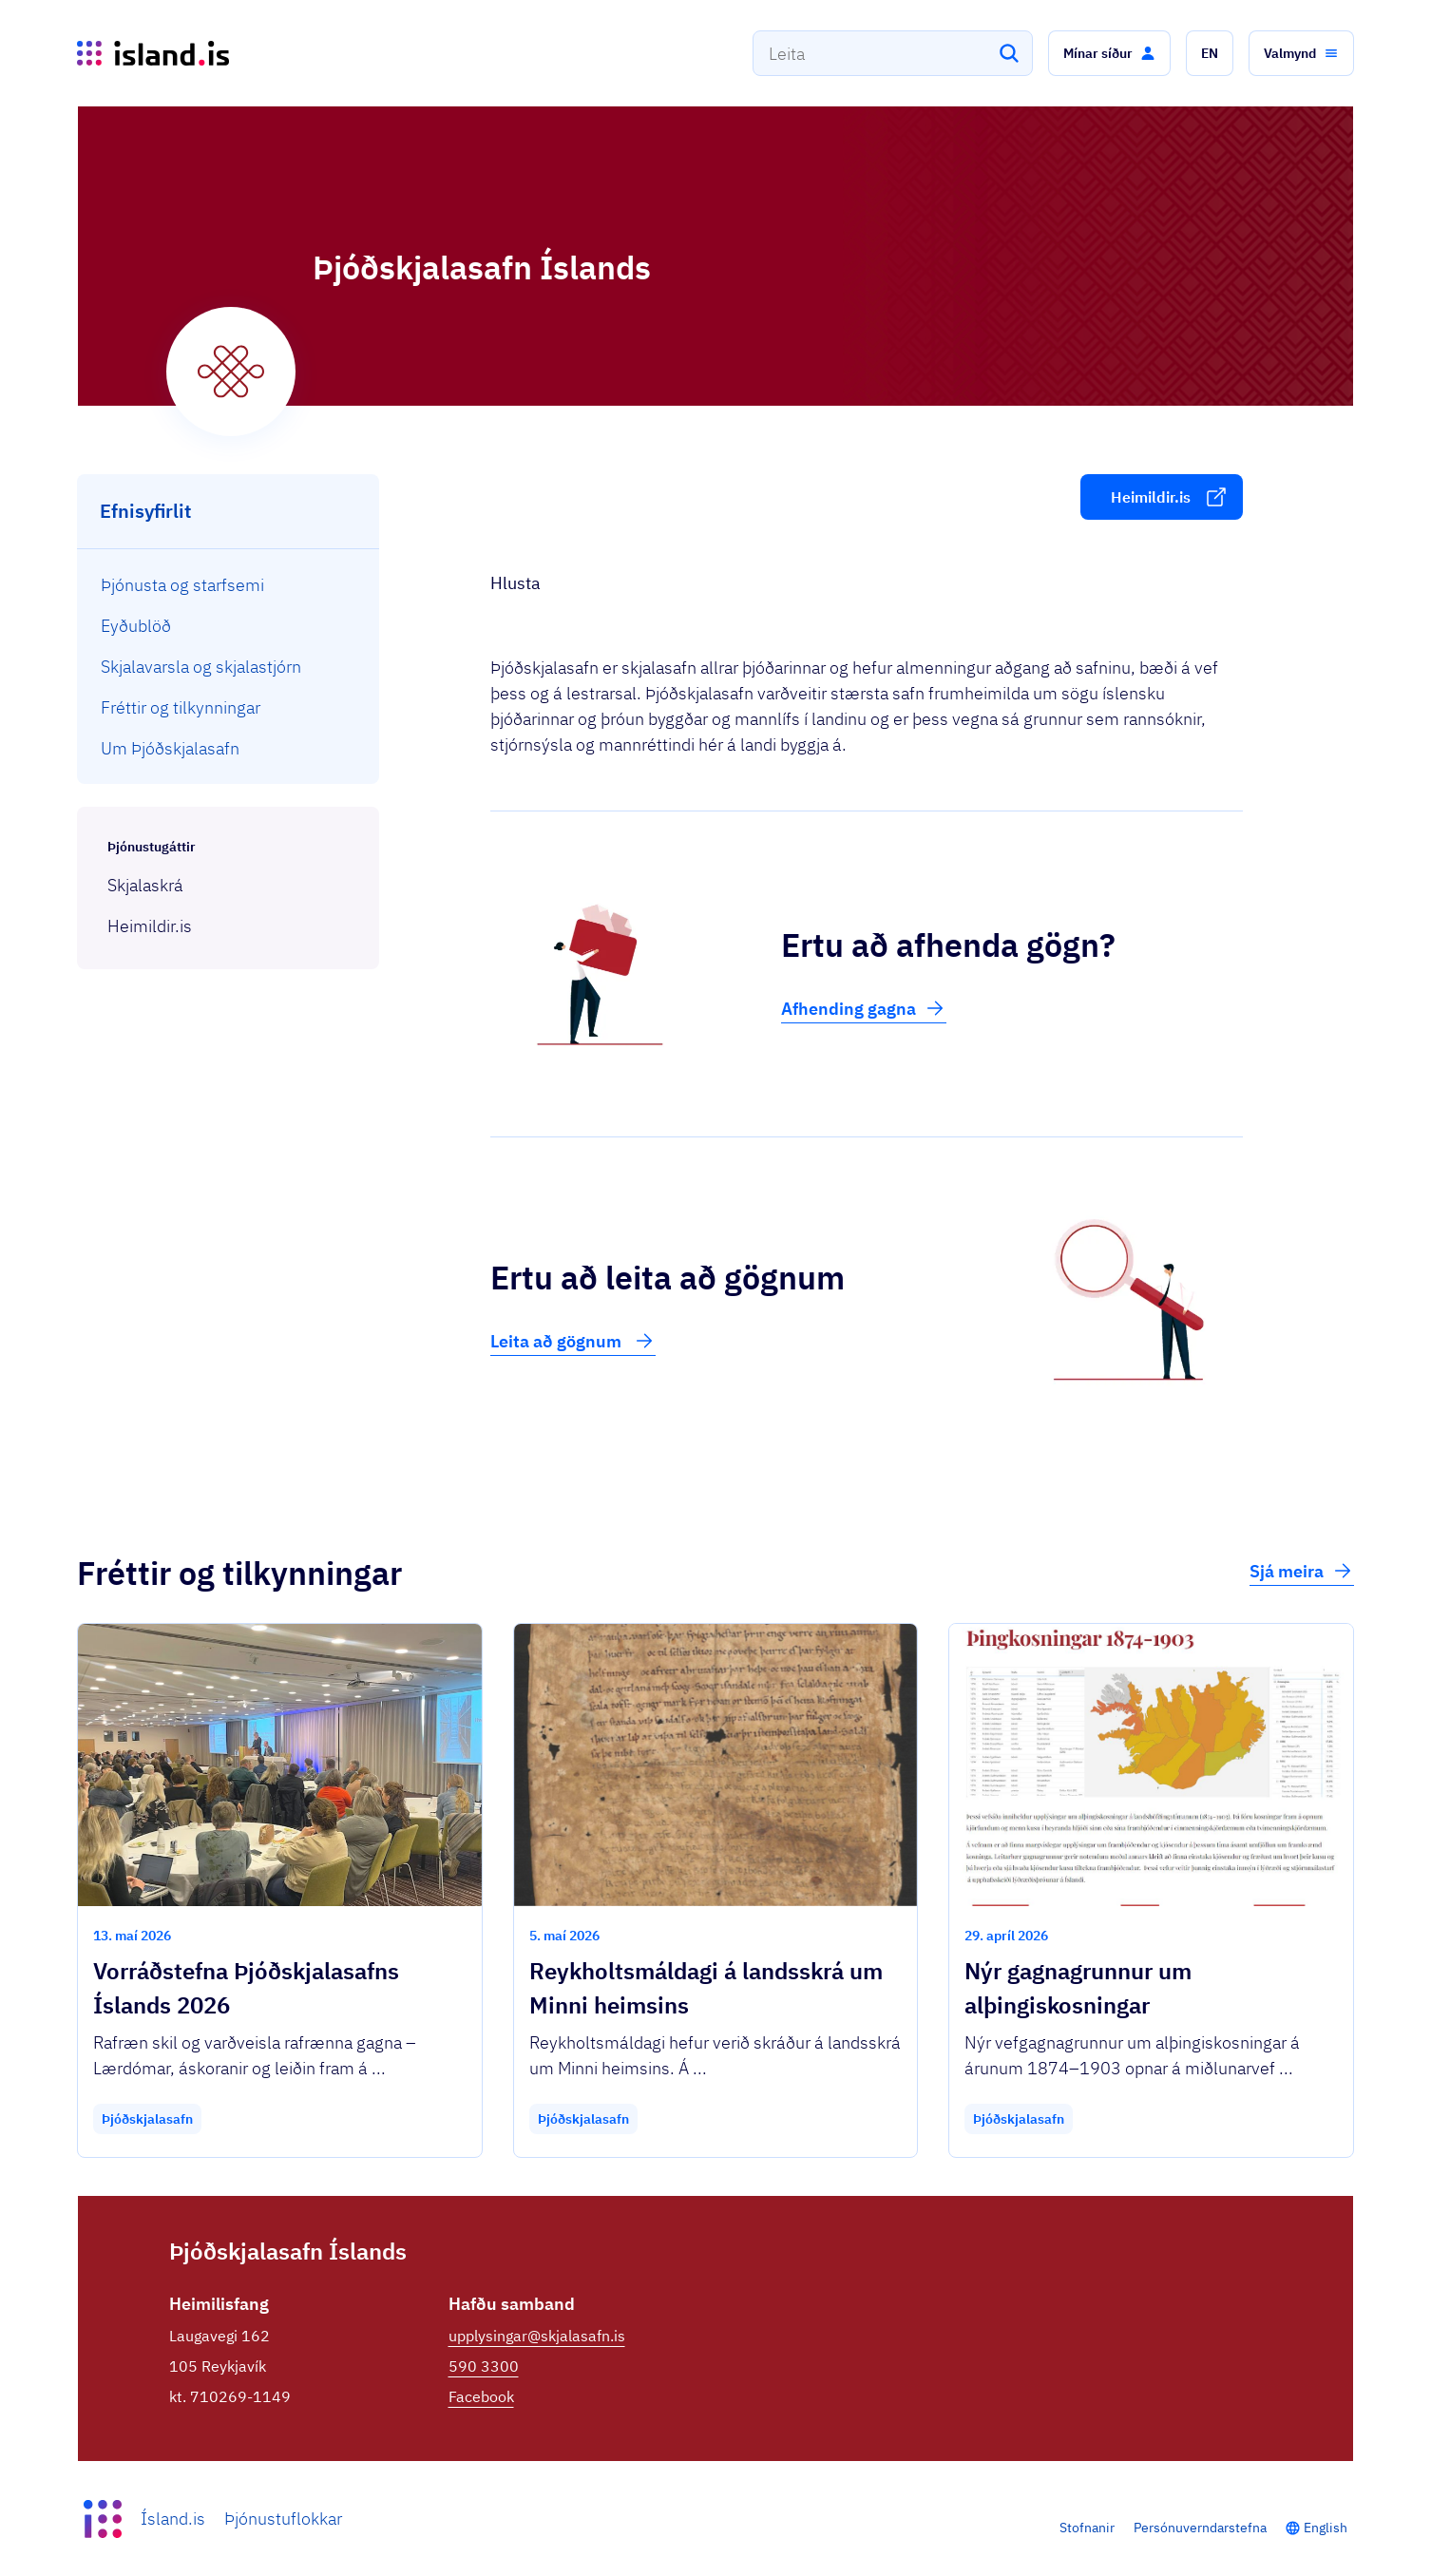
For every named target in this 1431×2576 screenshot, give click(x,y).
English (1325, 2527)
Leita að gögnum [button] (573, 1340)
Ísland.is (173, 2518)
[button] (1109, 53)
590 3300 (483, 2366)
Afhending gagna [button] (863, 1008)
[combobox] (893, 53)
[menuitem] (228, 584)
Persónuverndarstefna (1200, 2527)
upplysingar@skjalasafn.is (536, 2335)
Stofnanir (1087, 2527)
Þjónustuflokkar (283, 2518)
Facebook (481, 2396)
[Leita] (1009, 53)
